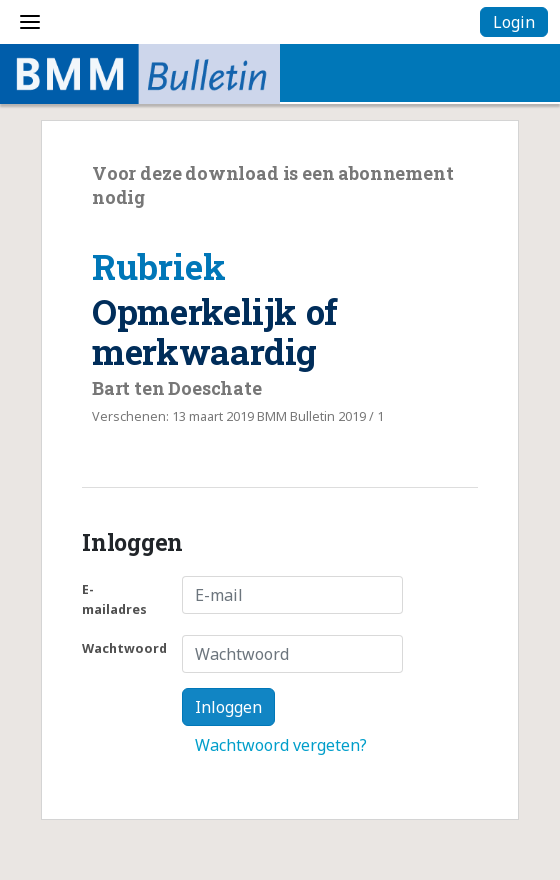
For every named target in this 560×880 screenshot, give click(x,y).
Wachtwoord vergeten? (281, 745)
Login (514, 22)
